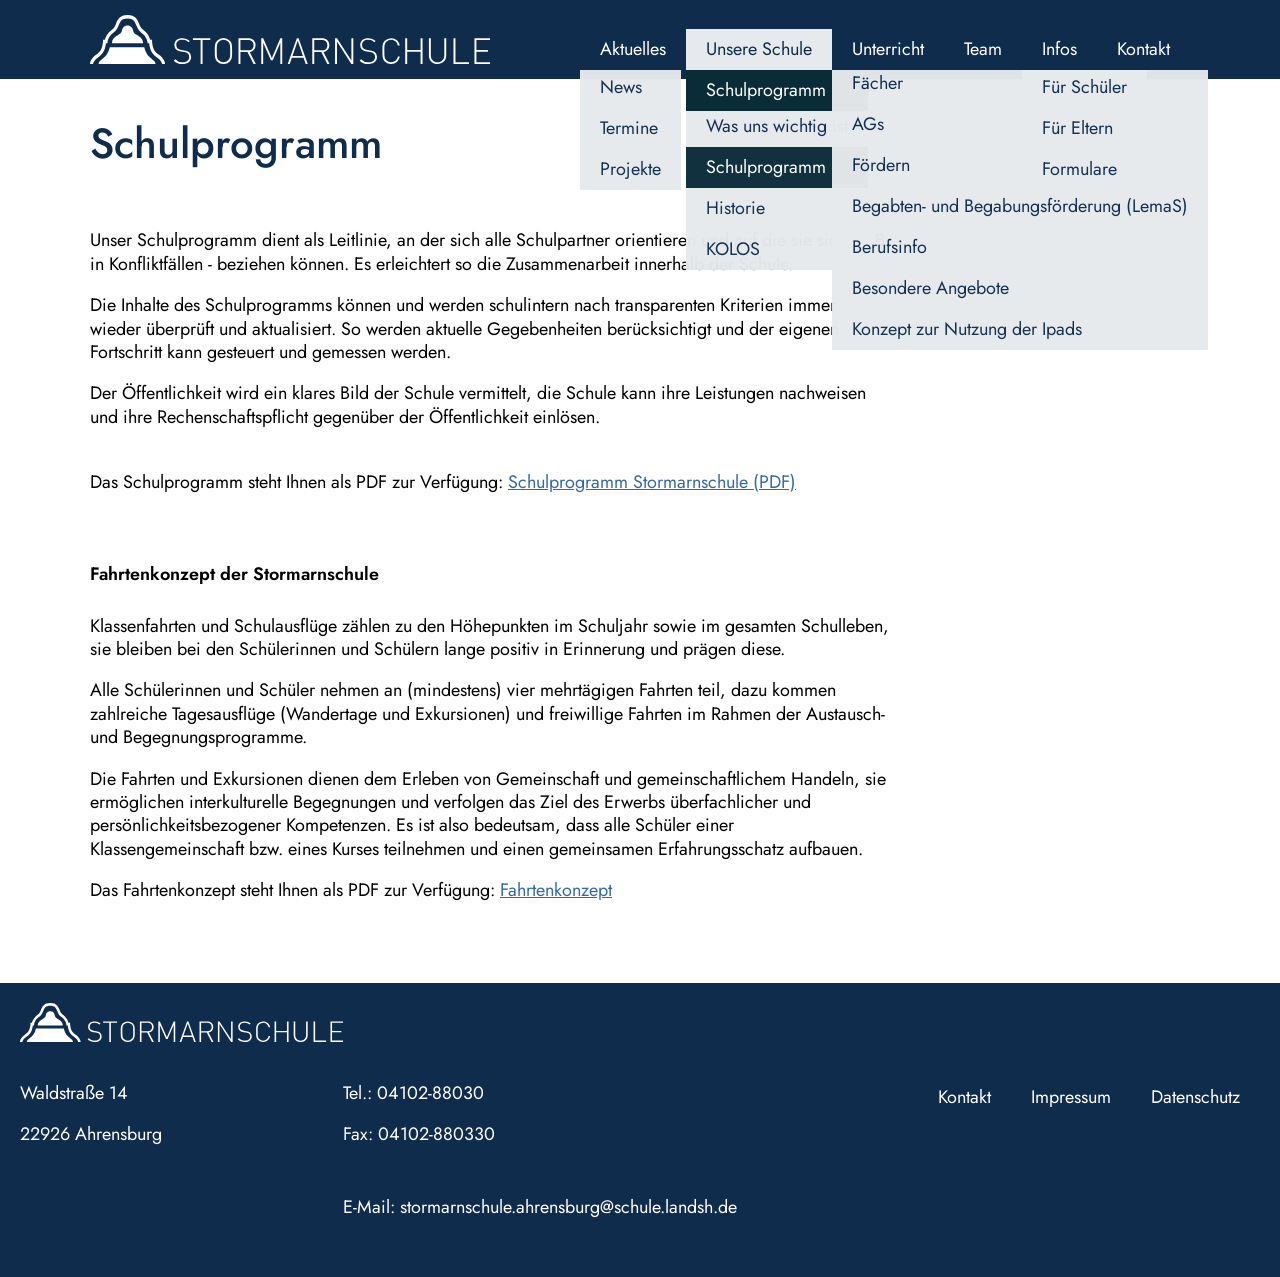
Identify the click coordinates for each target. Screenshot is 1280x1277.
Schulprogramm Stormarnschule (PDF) (652, 482)
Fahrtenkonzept (556, 890)
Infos (1059, 49)
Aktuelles (633, 49)
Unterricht (888, 49)
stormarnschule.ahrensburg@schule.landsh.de (568, 1207)
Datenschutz (1195, 1097)
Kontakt (1143, 49)
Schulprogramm (766, 90)
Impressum (1071, 1097)
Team (983, 49)
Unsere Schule (759, 49)
